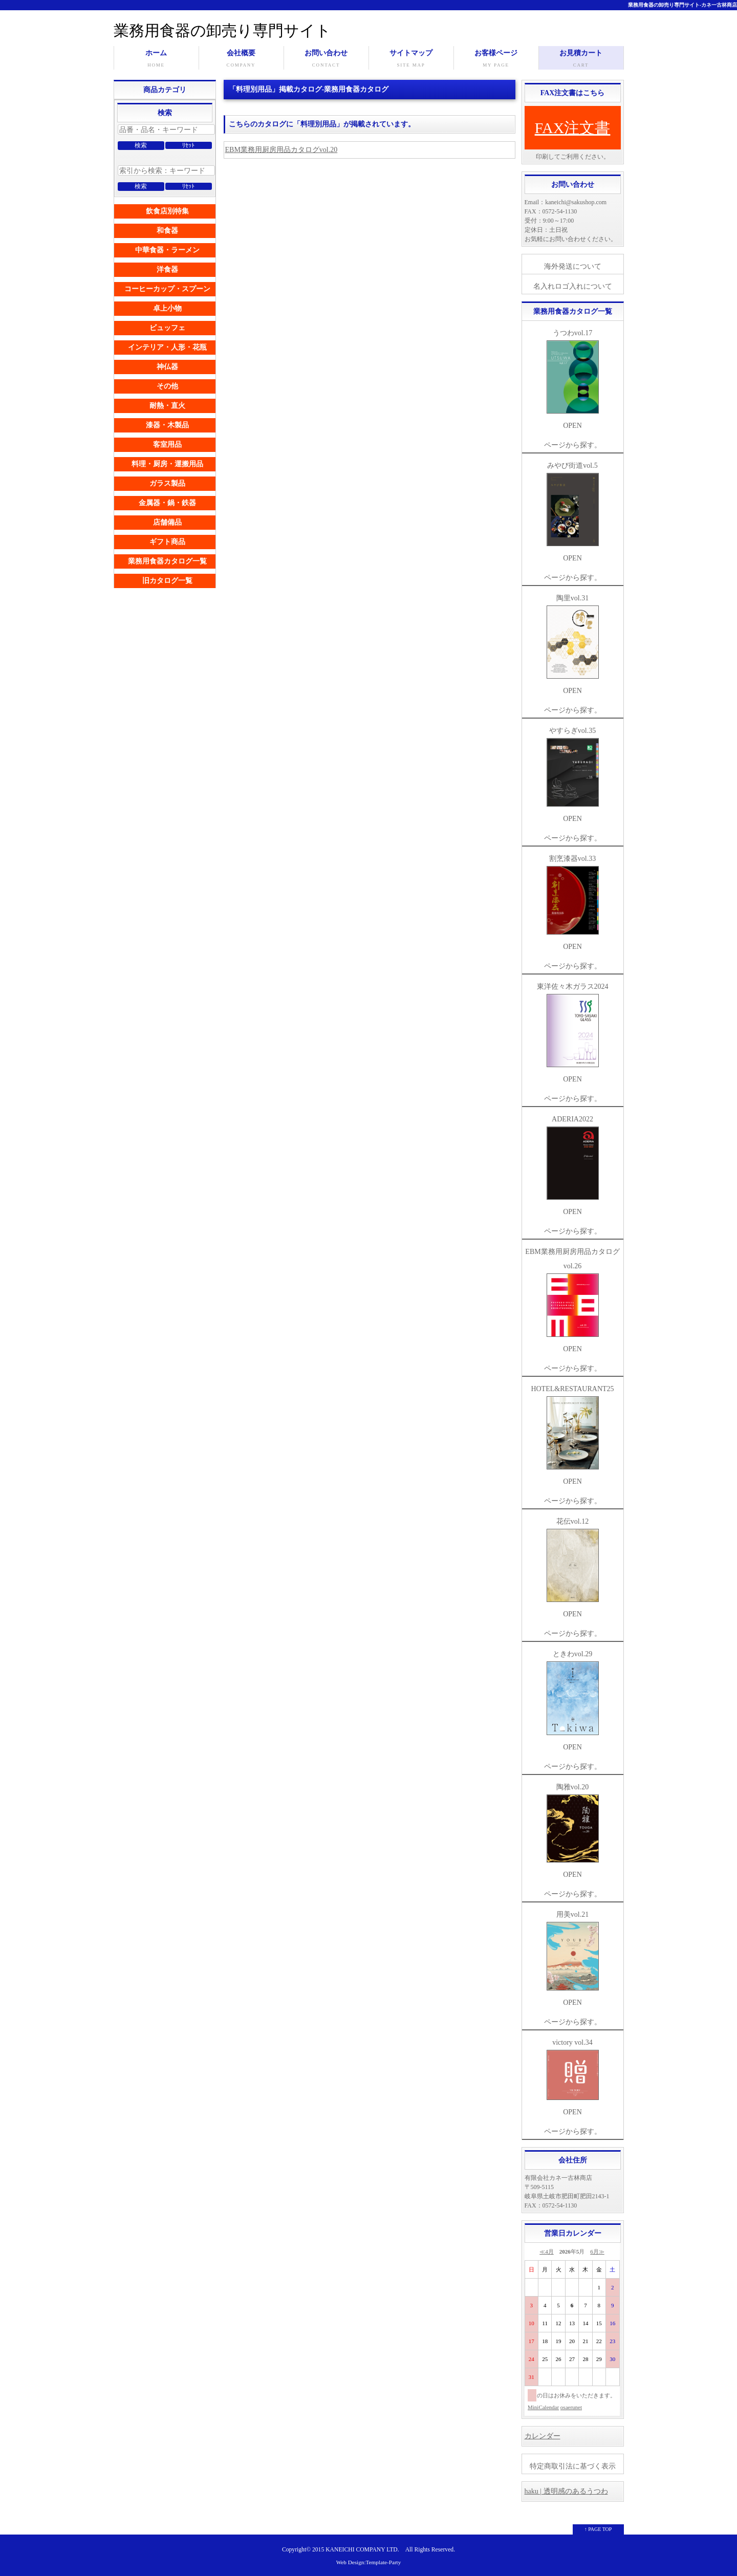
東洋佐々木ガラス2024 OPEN (573, 1033)
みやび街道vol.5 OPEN (573, 512)
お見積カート (581, 59)
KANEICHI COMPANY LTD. (362, 2549)
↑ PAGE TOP (598, 2529)
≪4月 (546, 2251)
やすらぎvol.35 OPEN (573, 774)
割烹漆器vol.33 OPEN (573, 902)
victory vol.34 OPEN (573, 2077)
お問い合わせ (326, 59)
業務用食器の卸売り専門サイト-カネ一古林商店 (682, 5)
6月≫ (597, 2251)
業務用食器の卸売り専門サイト (222, 30)
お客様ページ (496, 59)
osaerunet (571, 2407)
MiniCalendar (543, 2407)
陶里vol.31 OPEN (573, 644)
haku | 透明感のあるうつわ (566, 2491)
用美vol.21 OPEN (573, 1958)
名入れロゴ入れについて (572, 286)
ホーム (156, 59)
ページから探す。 (572, 445)
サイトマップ (411, 59)
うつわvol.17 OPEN (573, 379)
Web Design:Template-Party (368, 2562)
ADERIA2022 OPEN (573, 1165)
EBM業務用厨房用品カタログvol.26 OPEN (572, 1300)
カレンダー (542, 2436)
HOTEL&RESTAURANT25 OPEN (572, 1435)
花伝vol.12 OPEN (573, 1568)
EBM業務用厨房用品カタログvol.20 (281, 150)
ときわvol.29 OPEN (573, 1700)
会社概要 (241, 59)
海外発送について (572, 266)
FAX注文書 (573, 127)
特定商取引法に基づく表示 (573, 2466)
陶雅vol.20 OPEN (573, 1831)
